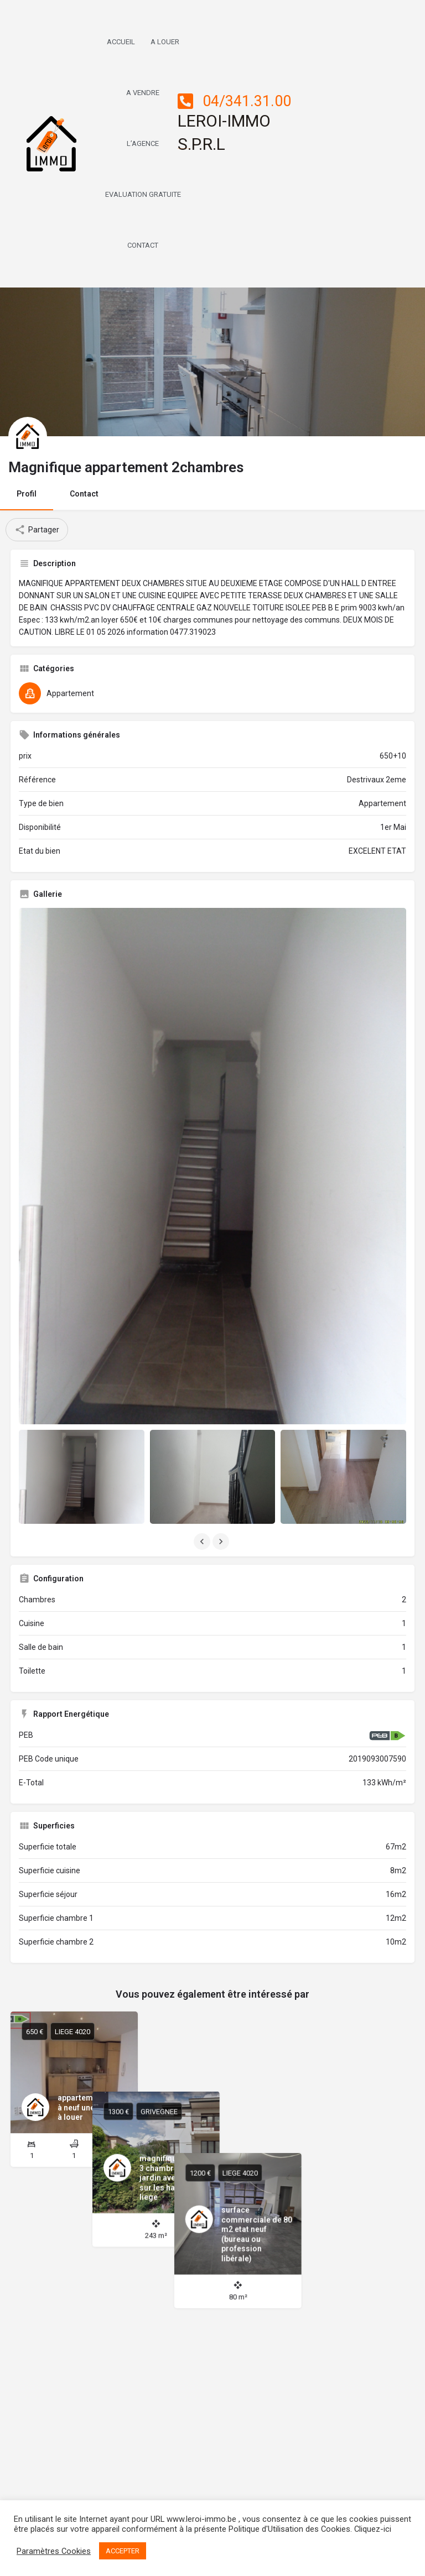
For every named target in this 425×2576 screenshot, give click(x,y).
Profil (27, 493)
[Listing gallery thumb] (212, 1166)
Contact (142, 245)
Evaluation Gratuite (143, 194)
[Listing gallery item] (81, 1477)
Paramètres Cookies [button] (54, 2551)
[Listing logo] (27, 436)
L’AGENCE (143, 143)
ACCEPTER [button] (122, 2551)
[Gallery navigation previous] (203, 1541)
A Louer (165, 42)
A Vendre (142, 92)
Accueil (121, 42)
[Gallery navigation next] (221, 1541)
